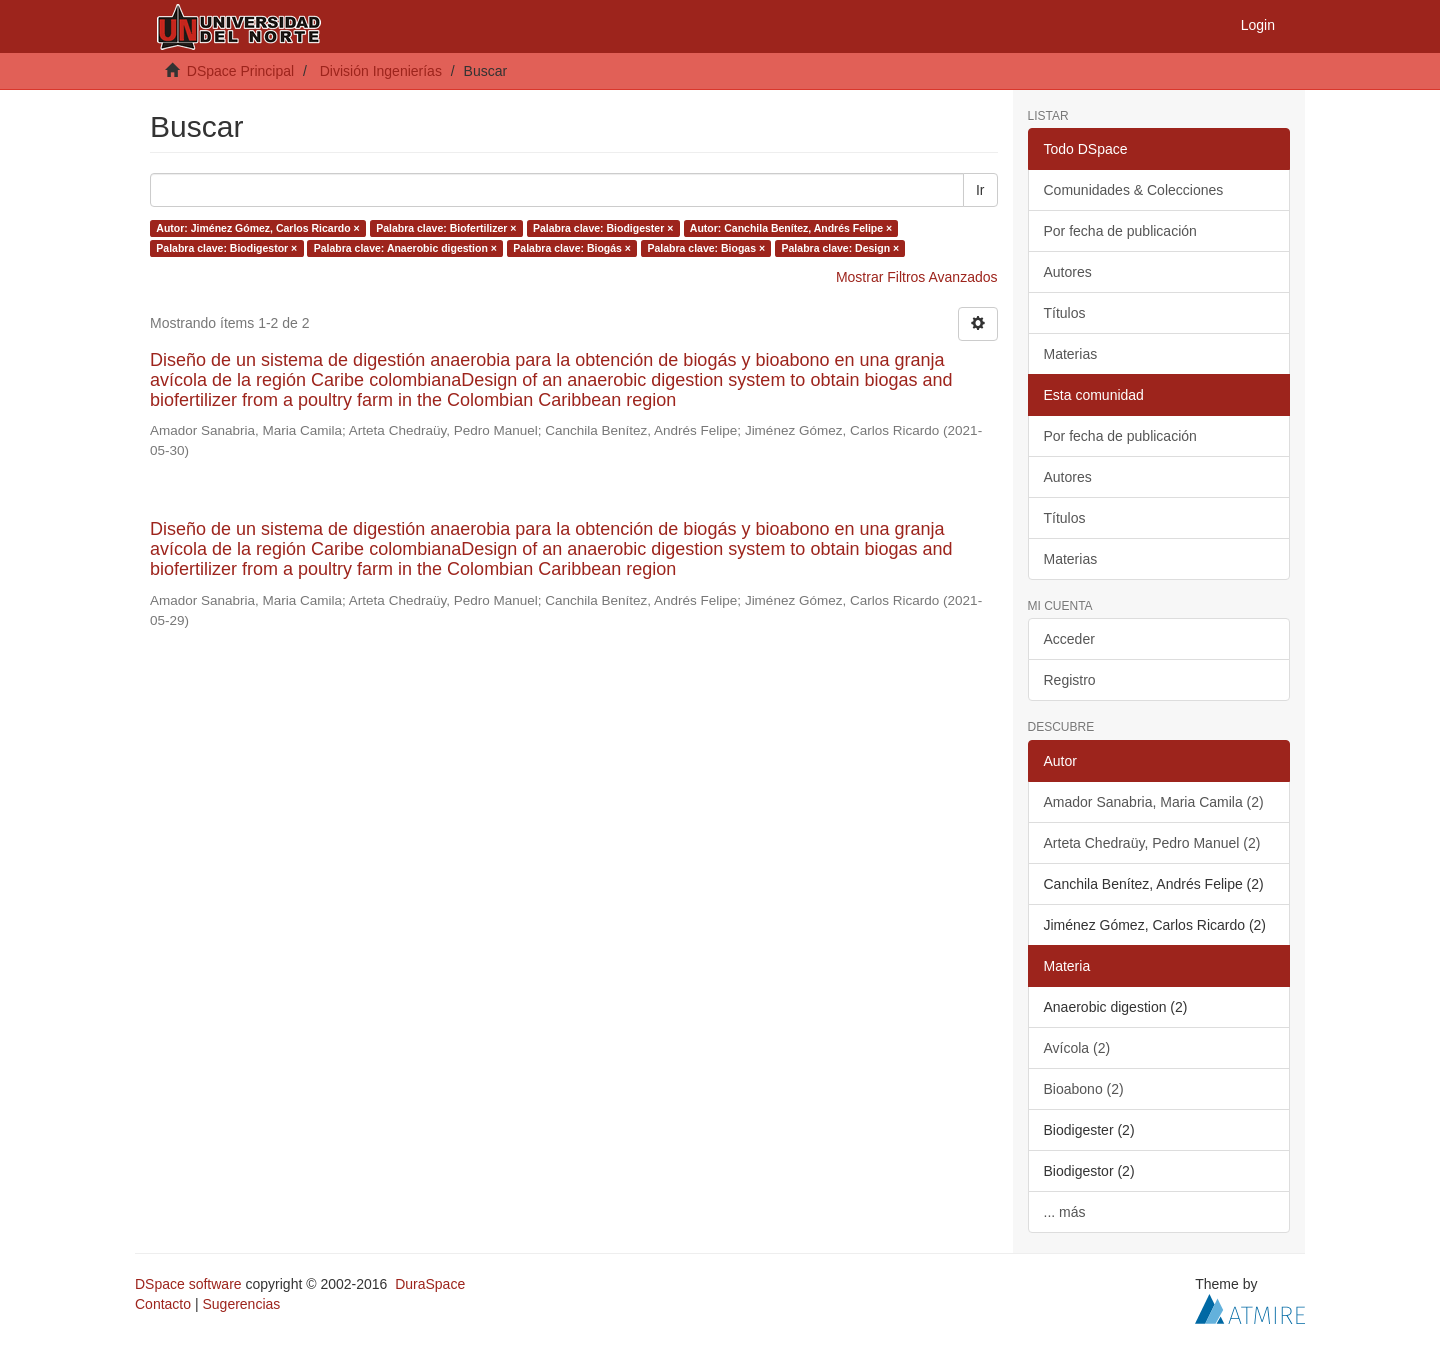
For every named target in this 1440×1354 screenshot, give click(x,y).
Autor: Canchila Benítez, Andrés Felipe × (791, 228)
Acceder (1069, 639)
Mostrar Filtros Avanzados (917, 277)
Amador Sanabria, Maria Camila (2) (1154, 802)
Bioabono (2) (1084, 1089)
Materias (1071, 354)
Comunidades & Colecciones (1134, 190)
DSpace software (188, 1284)
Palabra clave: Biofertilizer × (446, 228)
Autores (1068, 272)
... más (1065, 1212)
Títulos (1065, 313)
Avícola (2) (1077, 1048)
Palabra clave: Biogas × (706, 248)
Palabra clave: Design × (841, 248)
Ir (980, 190)
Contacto (163, 1304)
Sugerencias (241, 1304)
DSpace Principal (240, 71)
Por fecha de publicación (1120, 231)
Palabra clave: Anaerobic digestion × (405, 248)
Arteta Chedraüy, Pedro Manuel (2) (1152, 843)
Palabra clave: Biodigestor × (226, 248)
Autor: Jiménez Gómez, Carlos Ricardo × (257, 228)
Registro (1070, 680)
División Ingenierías (381, 71)
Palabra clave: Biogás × (572, 248)
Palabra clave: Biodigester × (603, 228)
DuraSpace (430, 1284)
